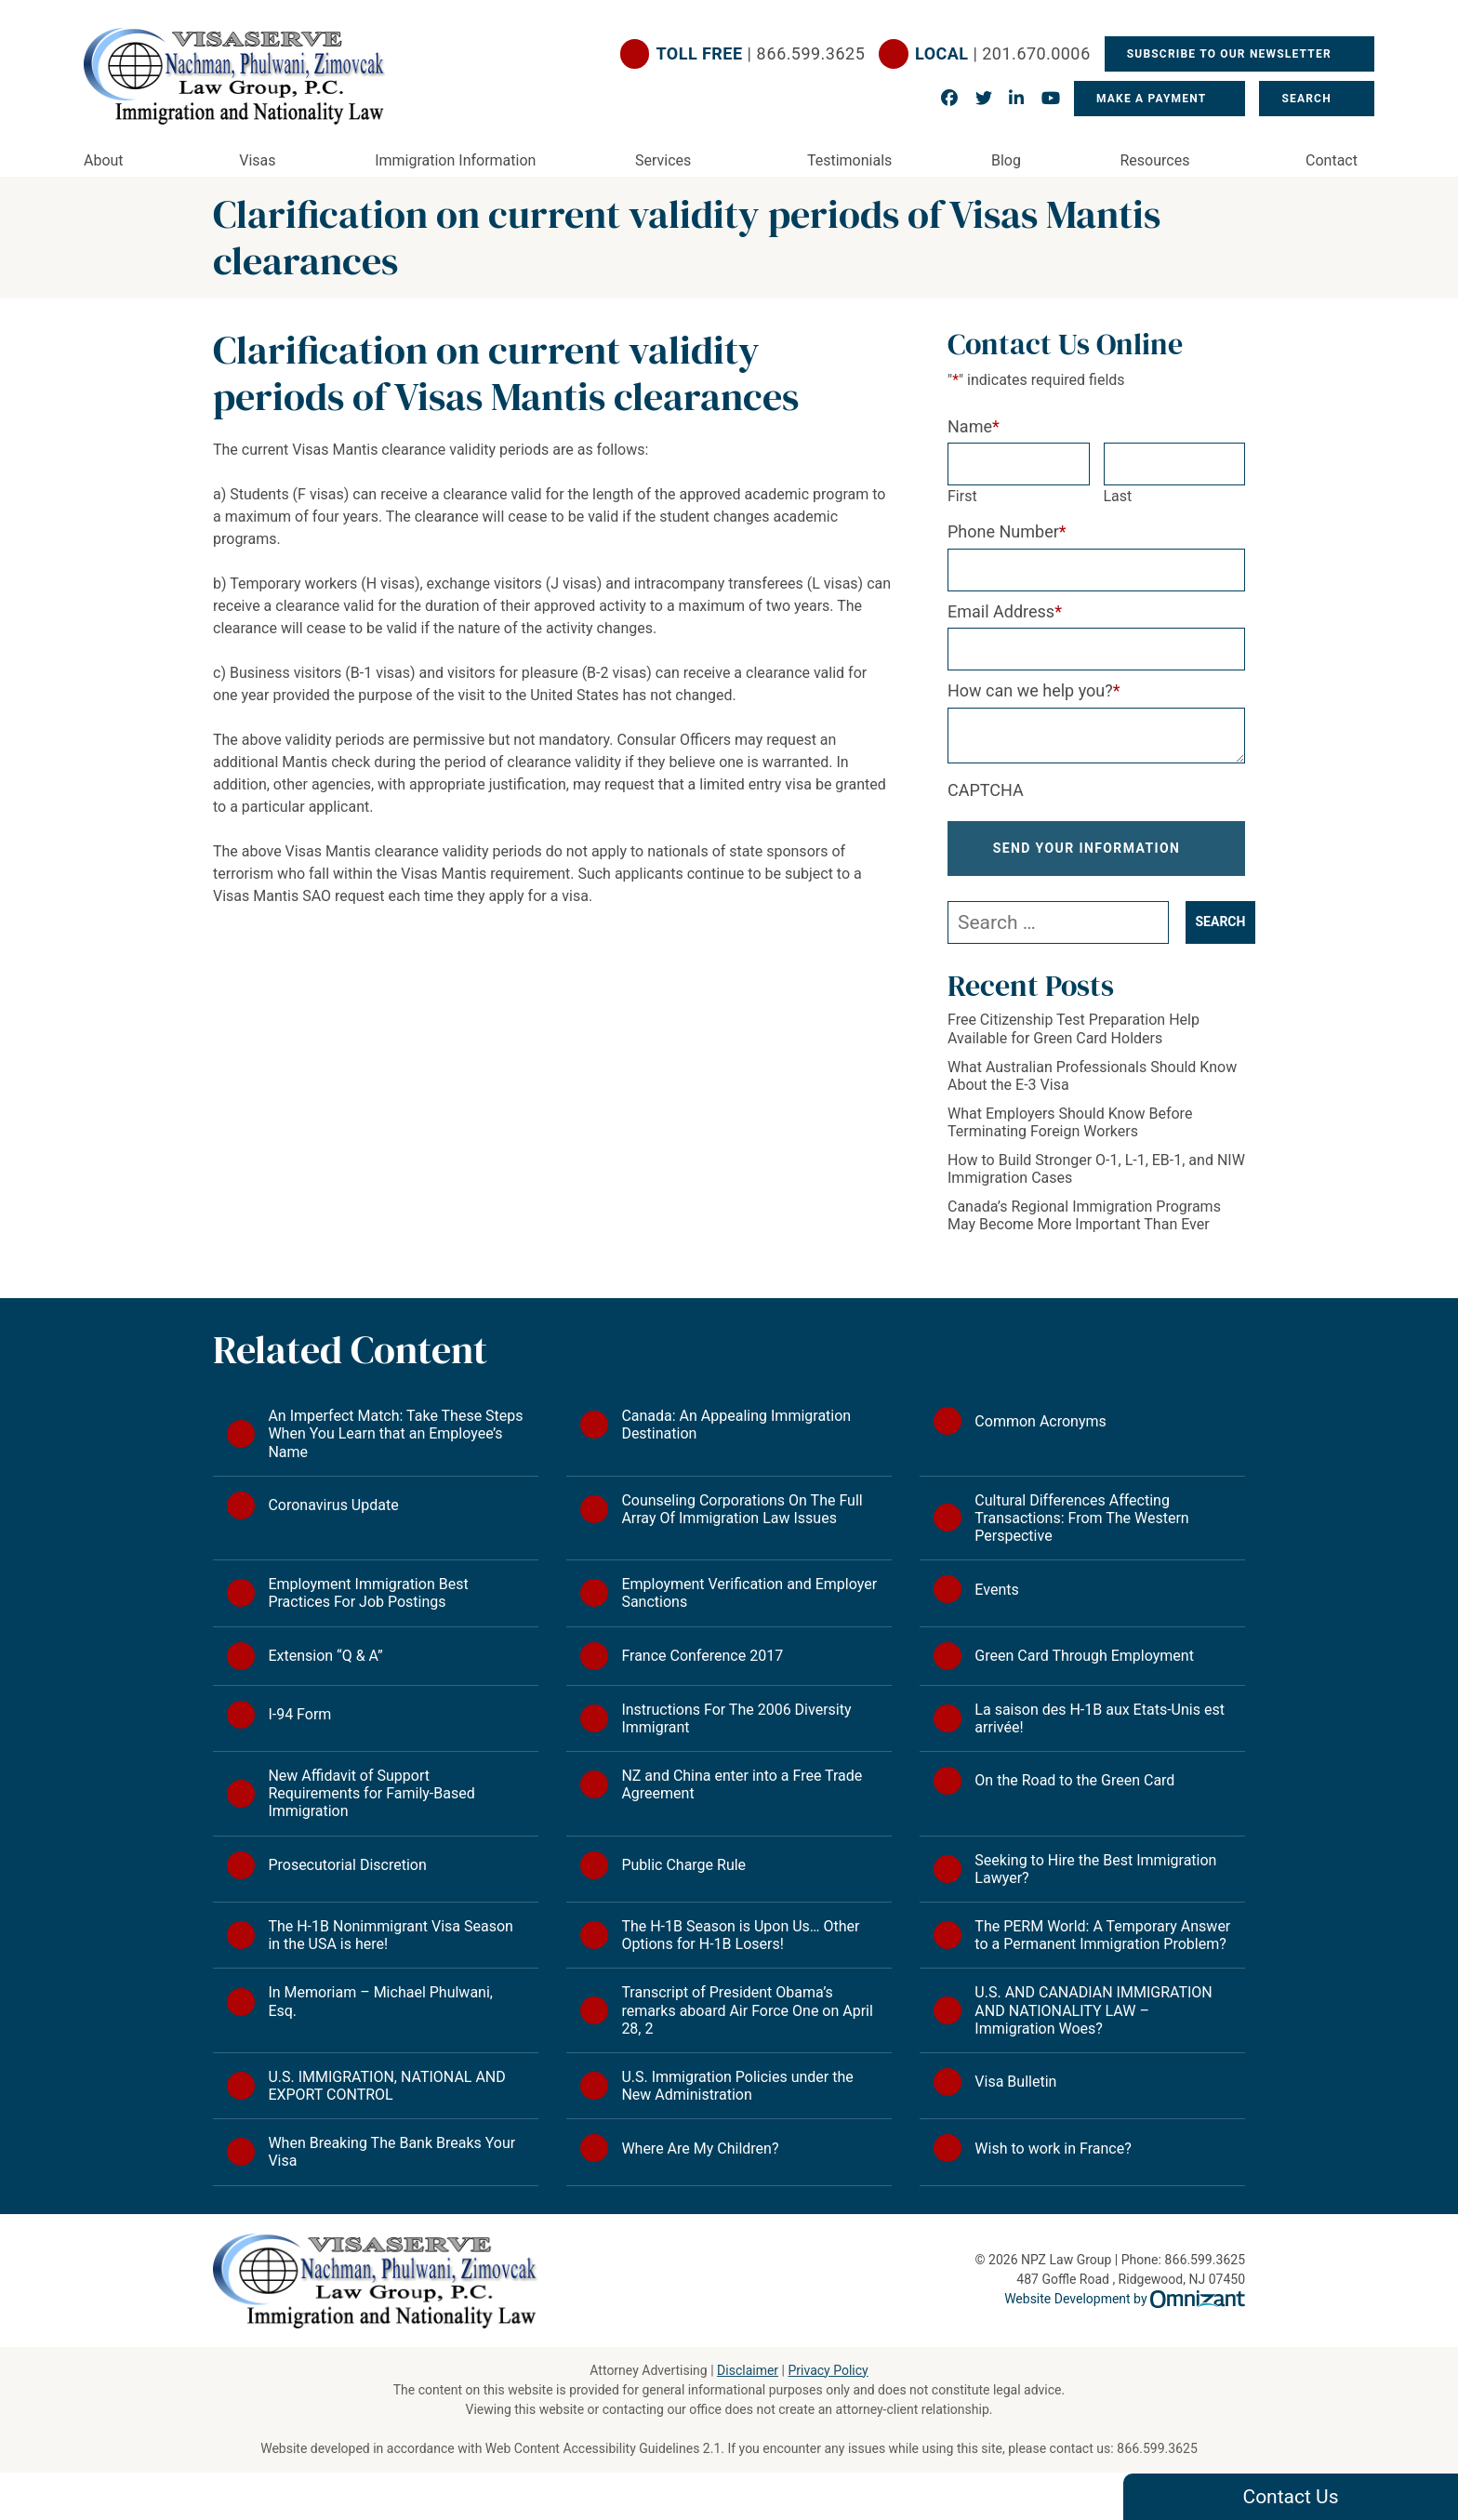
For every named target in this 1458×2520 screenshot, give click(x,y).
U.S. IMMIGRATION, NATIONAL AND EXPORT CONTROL (386, 2085)
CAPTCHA (986, 790)
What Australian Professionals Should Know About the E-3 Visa (1092, 1076)
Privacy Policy (828, 2370)
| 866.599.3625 (761, 54)
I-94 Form (299, 1714)
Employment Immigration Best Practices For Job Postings (368, 1593)
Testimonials (849, 160)
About (104, 160)
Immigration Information (455, 160)
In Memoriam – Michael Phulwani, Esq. (380, 2001)
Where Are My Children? (699, 2148)
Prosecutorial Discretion (347, 1865)
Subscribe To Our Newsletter (1231, 53)
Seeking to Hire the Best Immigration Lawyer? (1095, 1869)
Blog (1006, 160)
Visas (257, 160)
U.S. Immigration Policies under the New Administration (737, 2085)
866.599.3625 (1157, 2448)
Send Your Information (1087, 848)
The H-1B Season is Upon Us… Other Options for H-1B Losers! (740, 1935)
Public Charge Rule (683, 1865)
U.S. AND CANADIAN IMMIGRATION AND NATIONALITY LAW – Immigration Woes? (1093, 2009)
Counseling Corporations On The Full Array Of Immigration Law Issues (741, 1509)
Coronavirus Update (333, 1505)
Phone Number (1007, 531)
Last (1118, 496)
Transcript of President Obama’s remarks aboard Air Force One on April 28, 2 (747, 2009)
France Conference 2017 (702, 1656)
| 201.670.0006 (1003, 54)
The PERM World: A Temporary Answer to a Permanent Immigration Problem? (1102, 1935)
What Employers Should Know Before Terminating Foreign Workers (1070, 1122)
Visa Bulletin (1015, 2081)
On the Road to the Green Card (1074, 1780)
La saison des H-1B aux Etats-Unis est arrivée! (1099, 1718)
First (962, 496)
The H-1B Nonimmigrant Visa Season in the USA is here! (390, 1935)
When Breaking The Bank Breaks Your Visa (391, 2151)
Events (996, 1589)
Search (1308, 98)
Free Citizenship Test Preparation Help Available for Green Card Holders (1074, 1028)
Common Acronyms (1040, 1421)
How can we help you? (1034, 690)
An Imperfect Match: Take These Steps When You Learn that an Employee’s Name (395, 1433)
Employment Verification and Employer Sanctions (749, 1593)
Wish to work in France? (1052, 2148)
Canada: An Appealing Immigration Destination (736, 1424)
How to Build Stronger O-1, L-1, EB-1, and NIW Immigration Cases (1096, 1169)
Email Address (1005, 611)
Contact (1332, 160)
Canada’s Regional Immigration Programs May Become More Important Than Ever (1084, 1215)
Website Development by (1124, 2298)
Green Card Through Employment (1084, 1656)
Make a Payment (1151, 98)
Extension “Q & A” (325, 1656)
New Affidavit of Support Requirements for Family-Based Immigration (371, 1793)
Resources (1155, 160)
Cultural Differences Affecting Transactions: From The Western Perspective (1081, 1518)
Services (663, 160)
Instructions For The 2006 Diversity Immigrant (736, 1718)
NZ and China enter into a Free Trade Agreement (741, 1784)
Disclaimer (747, 2370)
